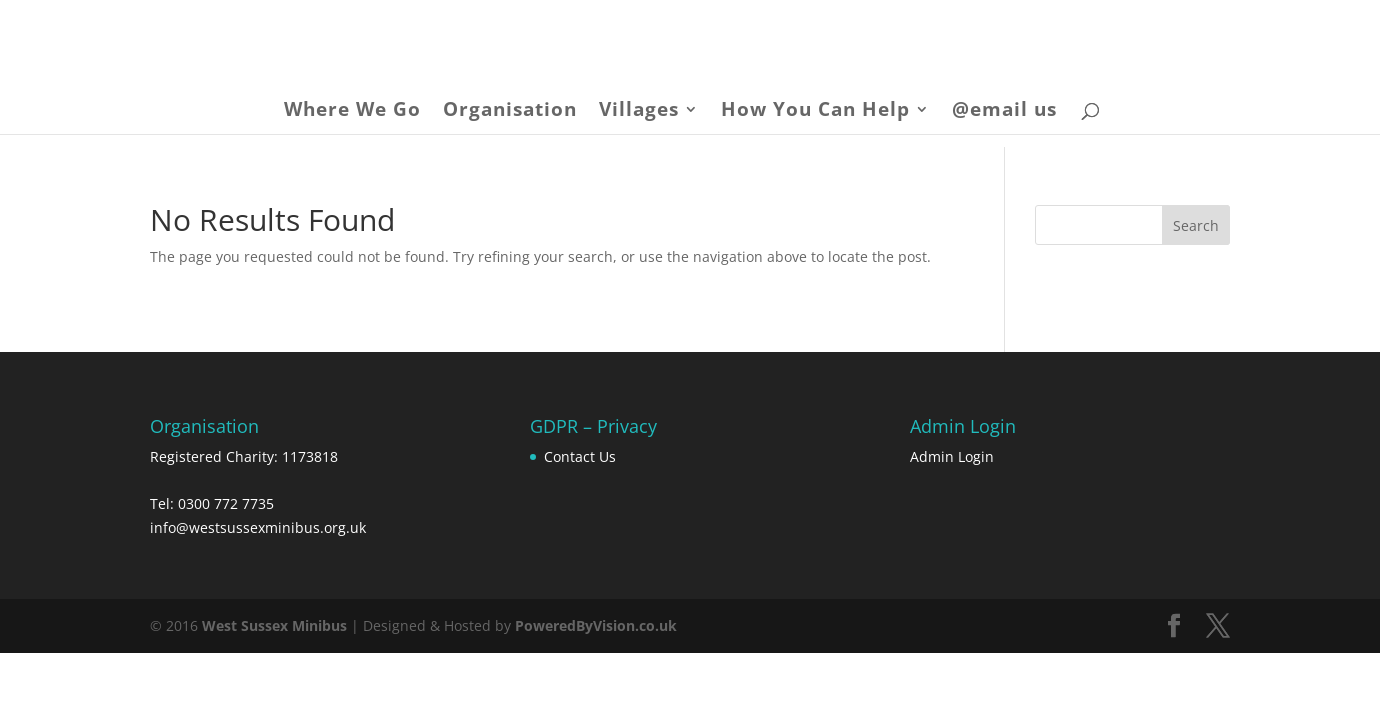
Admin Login (952, 456)
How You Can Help (815, 112)
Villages (639, 112)
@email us (1004, 112)
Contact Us (580, 456)
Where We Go (352, 112)
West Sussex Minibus (274, 625)
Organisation (510, 112)
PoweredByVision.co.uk (596, 625)
